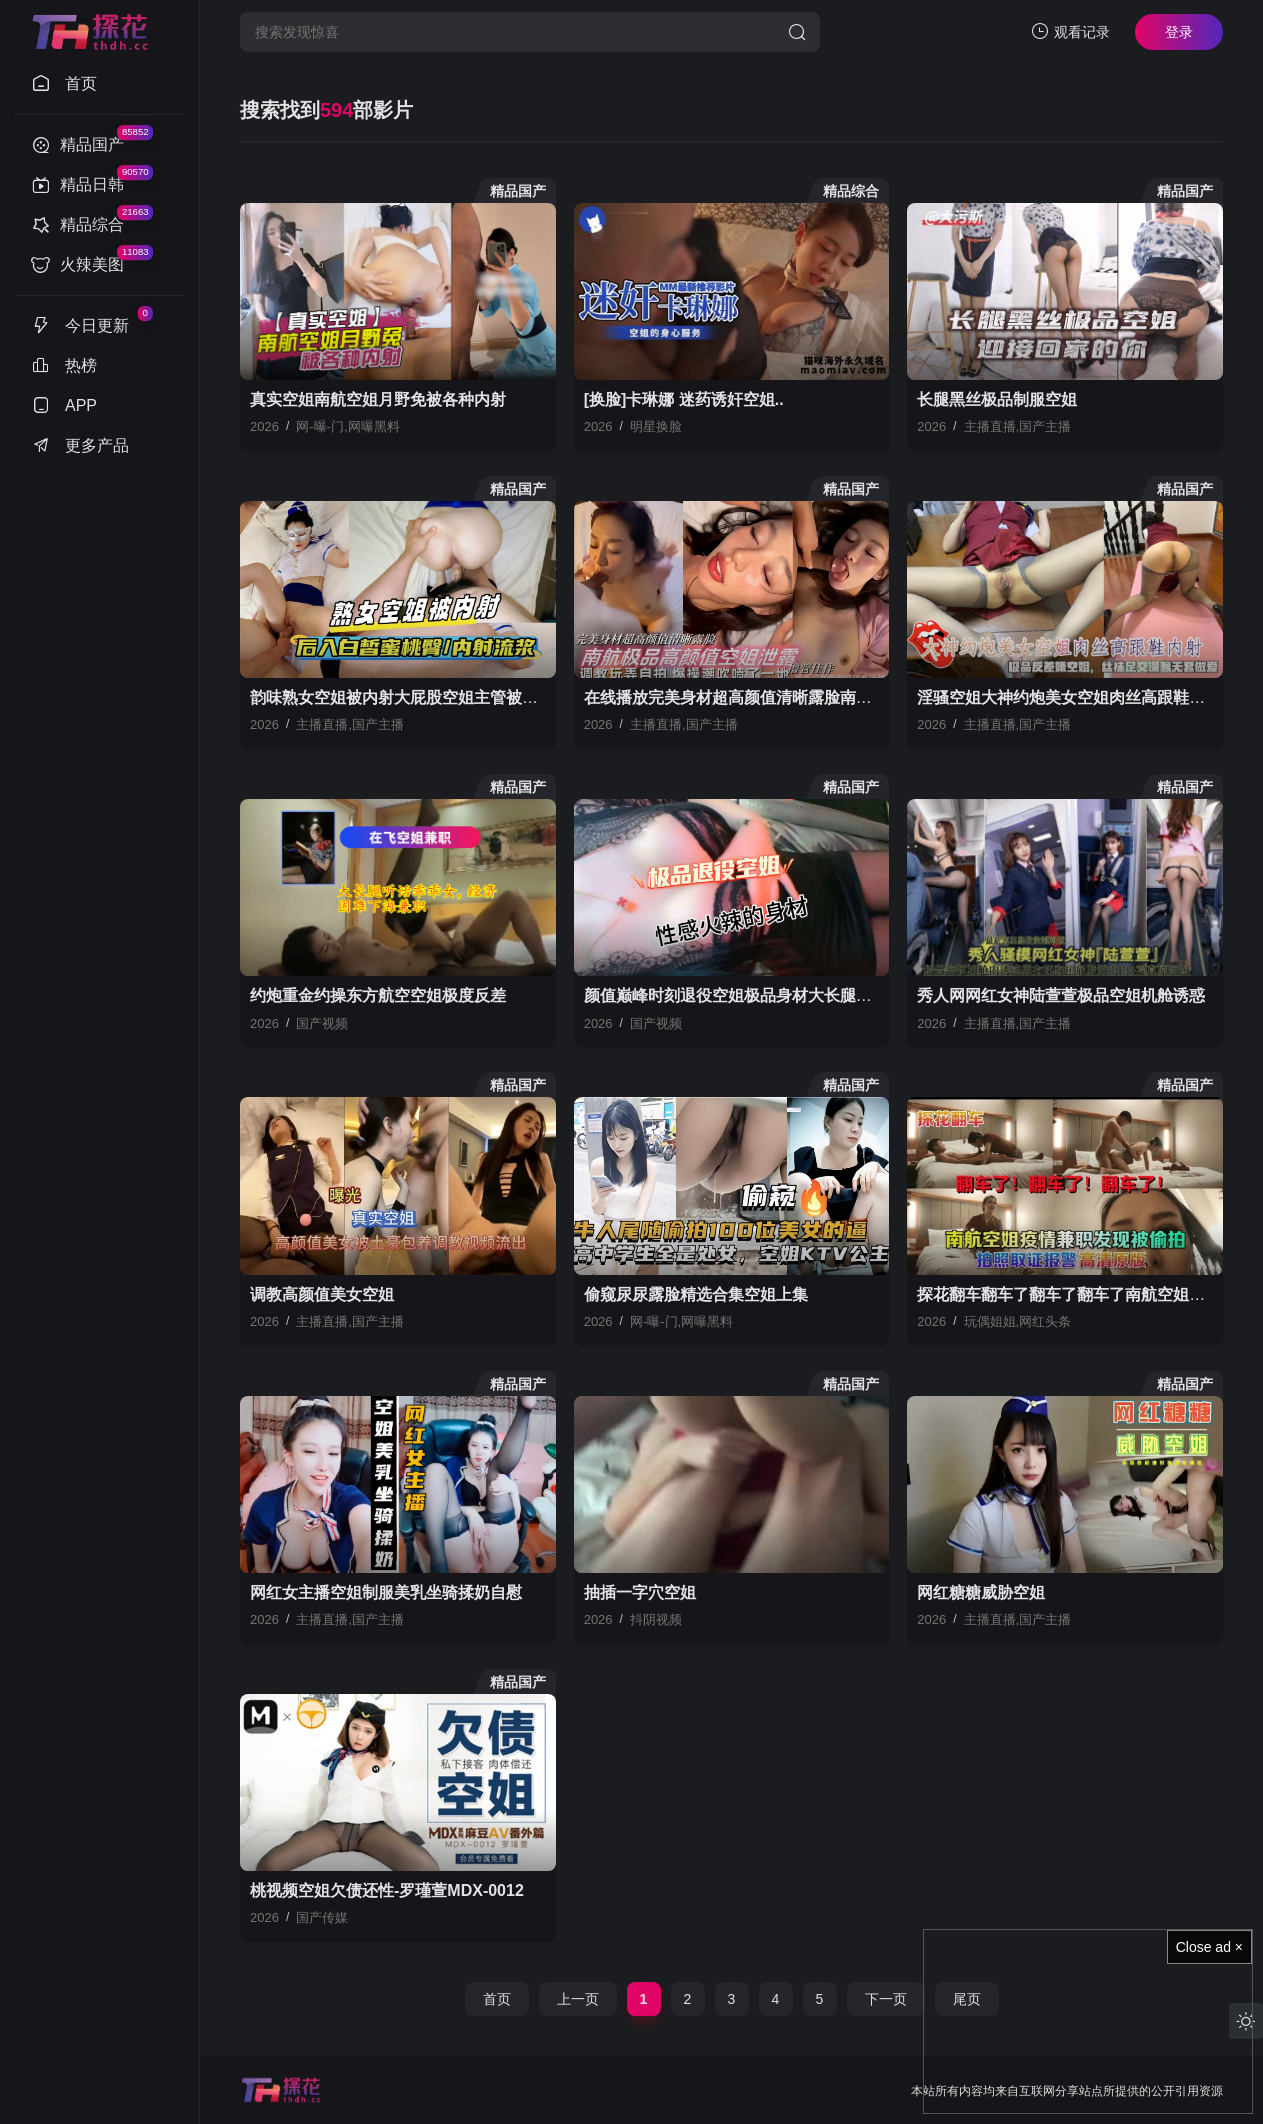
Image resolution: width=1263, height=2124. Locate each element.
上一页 (578, 1999)
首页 (497, 1999)
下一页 (886, 1999)
